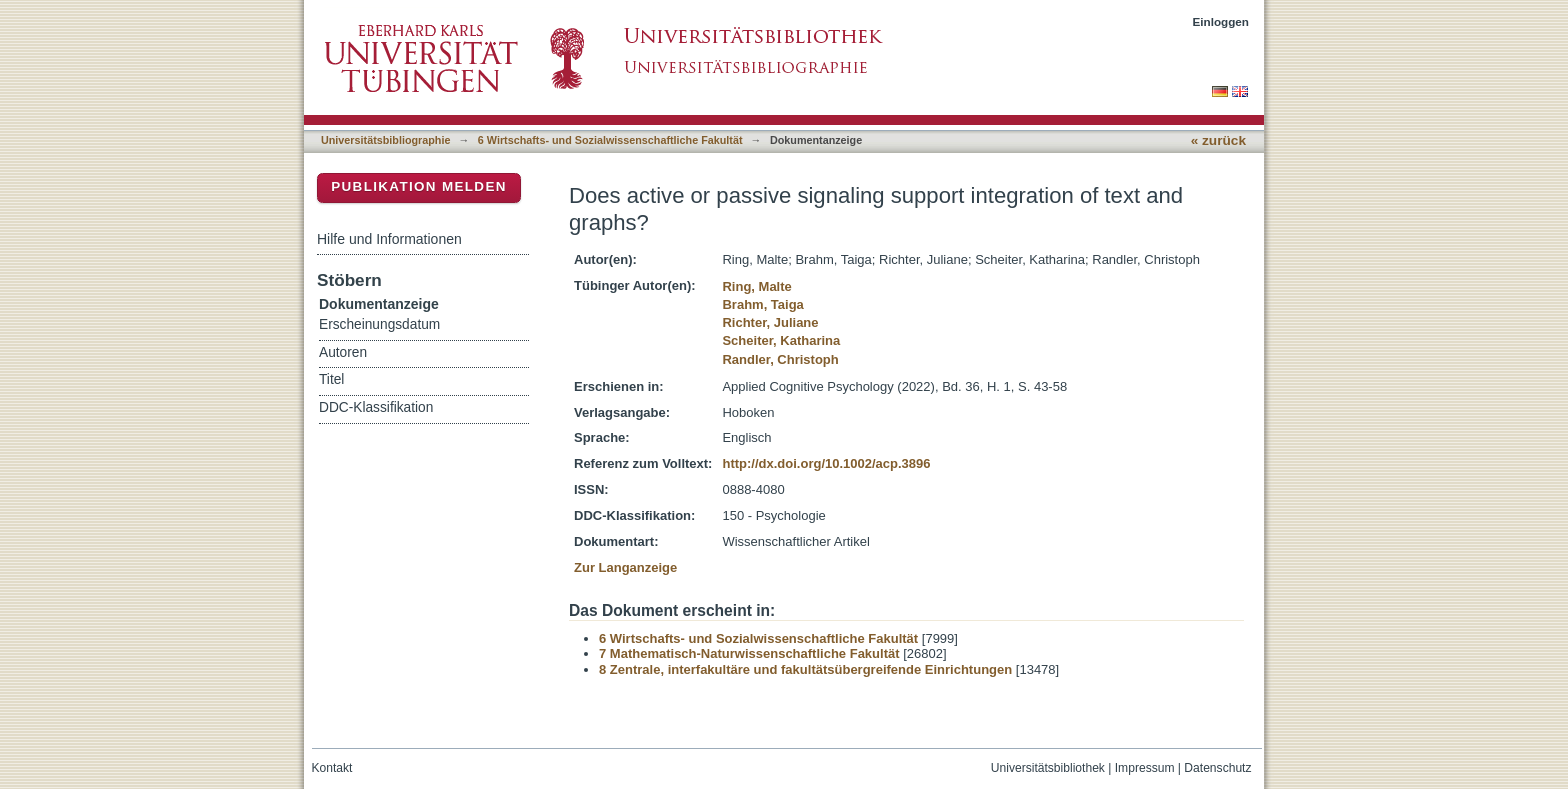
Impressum (1145, 768)
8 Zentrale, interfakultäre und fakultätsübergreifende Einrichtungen (805, 669)
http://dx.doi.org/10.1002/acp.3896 (826, 463)
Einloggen (1221, 21)
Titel (331, 379)
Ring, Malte (756, 286)
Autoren (343, 352)
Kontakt (332, 768)
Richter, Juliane (770, 322)
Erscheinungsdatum (379, 324)
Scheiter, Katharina (781, 340)
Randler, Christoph (780, 359)
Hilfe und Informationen (389, 239)
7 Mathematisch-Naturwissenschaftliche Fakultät (749, 653)
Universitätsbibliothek (1048, 768)
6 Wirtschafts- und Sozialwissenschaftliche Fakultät (610, 140)
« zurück (1218, 140)
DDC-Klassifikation (376, 407)
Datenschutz (1217, 768)
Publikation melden (419, 186)
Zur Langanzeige (625, 567)
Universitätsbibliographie (385, 140)
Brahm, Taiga (762, 304)
